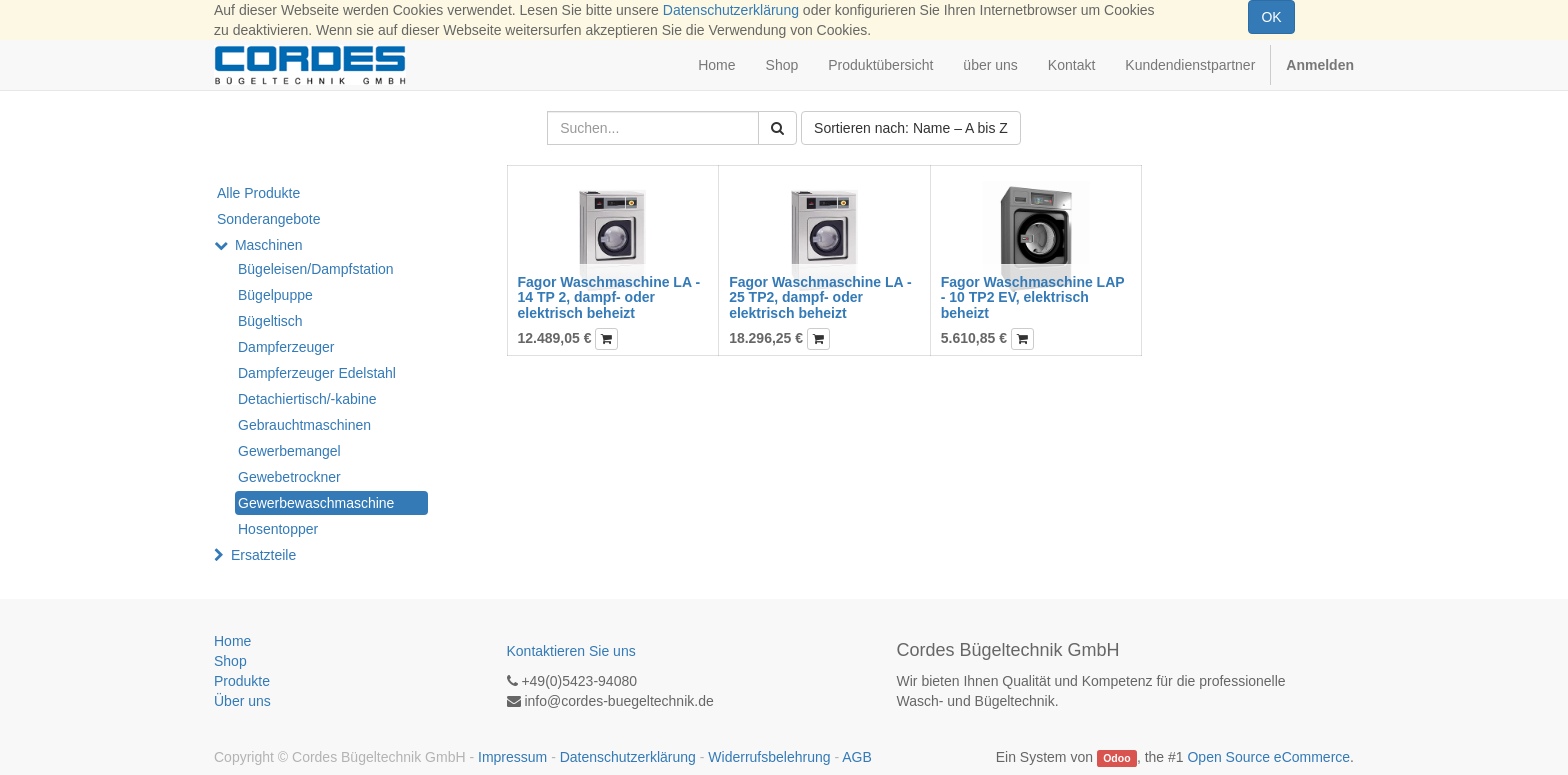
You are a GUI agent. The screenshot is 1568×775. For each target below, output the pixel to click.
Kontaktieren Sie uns (571, 651)
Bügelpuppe (275, 295)
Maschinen (269, 245)
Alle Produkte (258, 193)
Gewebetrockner (289, 477)
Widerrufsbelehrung (769, 757)
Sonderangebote (269, 219)
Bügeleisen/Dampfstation (316, 269)
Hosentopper (278, 529)
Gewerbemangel (289, 451)
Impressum (512, 757)
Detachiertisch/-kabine (307, 399)
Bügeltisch (270, 321)
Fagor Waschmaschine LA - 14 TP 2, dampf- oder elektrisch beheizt (609, 297)
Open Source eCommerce (1268, 757)
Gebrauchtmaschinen (304, 425)
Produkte (242, 681)
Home (232, 641)
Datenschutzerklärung (731, 10)
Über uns (242, 701)
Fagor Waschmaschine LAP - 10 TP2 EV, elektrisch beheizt (1033, 297)
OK (1271, 17)
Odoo (1116, 758)
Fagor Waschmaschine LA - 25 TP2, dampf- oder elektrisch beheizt (820, 297)
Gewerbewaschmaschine (316, 503)
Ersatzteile (263, 555)
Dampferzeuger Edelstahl (317, 373)
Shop (230, 661)
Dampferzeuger (286, 347)
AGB (857, 757)
